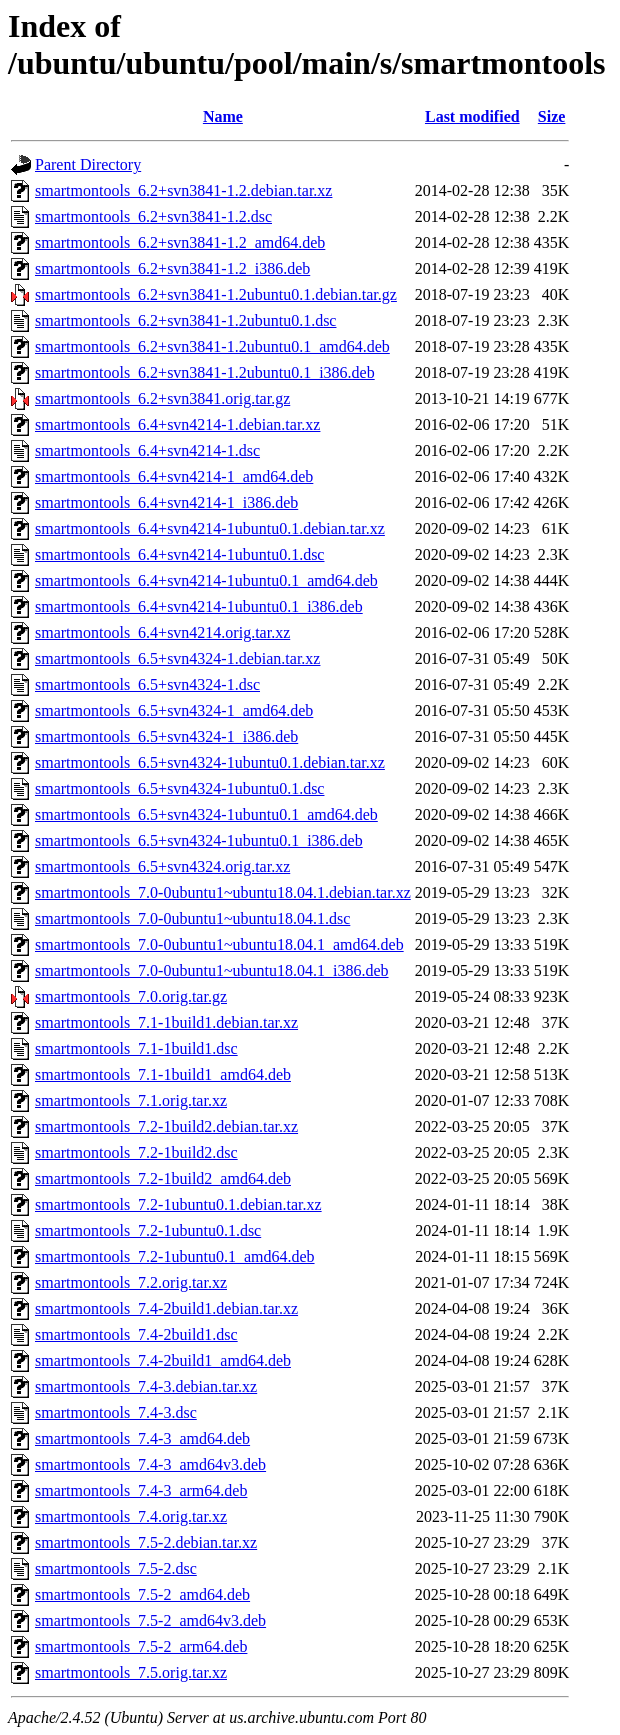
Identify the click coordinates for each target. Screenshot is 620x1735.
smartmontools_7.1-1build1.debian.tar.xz (166, 1022)
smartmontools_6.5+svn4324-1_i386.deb (166, 736)
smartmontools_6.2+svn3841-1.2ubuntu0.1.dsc (185, 320)
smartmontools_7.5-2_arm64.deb (141, 1646)
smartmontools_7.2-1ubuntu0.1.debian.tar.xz (178, 1204)
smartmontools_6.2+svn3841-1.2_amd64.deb (180, 242)
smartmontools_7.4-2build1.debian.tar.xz (166, 1308)
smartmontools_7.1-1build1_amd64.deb (163, 1074)
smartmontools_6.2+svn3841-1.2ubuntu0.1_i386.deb (205, 372)
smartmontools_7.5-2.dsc (116, 1568)
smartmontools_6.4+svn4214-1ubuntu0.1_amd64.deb (206, 580)
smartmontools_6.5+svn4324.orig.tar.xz (162, 866)
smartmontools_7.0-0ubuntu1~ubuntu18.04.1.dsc (192, 918)
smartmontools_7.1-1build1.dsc (136, 1048)
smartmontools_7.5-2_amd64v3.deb (150, 1620)
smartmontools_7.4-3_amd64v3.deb (150, 1464)
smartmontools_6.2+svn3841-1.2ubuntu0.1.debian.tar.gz (216, 294)
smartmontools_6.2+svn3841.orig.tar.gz (162, 398)
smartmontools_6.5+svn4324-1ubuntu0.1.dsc (179, 788)
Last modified (472, 116)
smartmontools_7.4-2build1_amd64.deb (163, 1360)
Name (223, 116)
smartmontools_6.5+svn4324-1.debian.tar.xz (177, 658)
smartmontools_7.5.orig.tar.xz (131, 1672)
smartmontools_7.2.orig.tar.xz (131, 1282)
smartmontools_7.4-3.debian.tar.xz (146, 1386)
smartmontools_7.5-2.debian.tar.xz (146, 1542)
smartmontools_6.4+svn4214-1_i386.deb (166, 502)
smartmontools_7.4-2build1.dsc (136, 1334)
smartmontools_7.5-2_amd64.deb (142, 1594)
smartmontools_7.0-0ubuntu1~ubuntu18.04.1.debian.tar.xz (223, 892)
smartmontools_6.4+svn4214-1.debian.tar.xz (177, 424)
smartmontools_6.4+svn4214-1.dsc (147, 450)
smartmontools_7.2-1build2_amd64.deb (163, 1178)
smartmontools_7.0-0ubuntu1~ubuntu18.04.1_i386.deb (212, 970)
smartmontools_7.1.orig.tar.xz (131, 1100)
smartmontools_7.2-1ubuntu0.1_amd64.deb (175, 1256)
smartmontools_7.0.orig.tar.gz (131, 996)
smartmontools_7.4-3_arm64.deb (141, 1490)
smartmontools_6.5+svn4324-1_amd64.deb (174, 710)
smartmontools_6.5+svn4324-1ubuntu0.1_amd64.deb (206, 814)
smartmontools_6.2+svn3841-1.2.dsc (153, 216)
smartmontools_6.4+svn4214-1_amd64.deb (174, 476)
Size (552, 116)
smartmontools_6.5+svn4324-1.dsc (147, 684)
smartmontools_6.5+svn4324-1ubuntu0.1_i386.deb (199, 840)
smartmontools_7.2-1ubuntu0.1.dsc (148, 1230)
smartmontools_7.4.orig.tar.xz (131, 1516)
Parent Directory (88, 164)
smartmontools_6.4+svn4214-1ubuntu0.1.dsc (179, 554)
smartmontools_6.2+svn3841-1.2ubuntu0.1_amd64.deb (212, 346)
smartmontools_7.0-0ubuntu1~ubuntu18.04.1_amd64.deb (219, 944)
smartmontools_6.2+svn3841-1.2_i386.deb (172, 268)
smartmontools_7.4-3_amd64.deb (142, 1438)
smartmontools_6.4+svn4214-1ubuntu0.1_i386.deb (199, 606)
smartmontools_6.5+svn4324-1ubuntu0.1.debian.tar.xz (210, 762)
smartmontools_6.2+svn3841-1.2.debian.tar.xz (183, 190)
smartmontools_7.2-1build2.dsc (136, 1152)
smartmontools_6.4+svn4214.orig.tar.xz (162, 632)
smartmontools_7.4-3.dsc (116, 1412)
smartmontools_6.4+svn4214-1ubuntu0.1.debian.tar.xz (210, 528)
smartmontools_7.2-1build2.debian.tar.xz (166, 1126)
